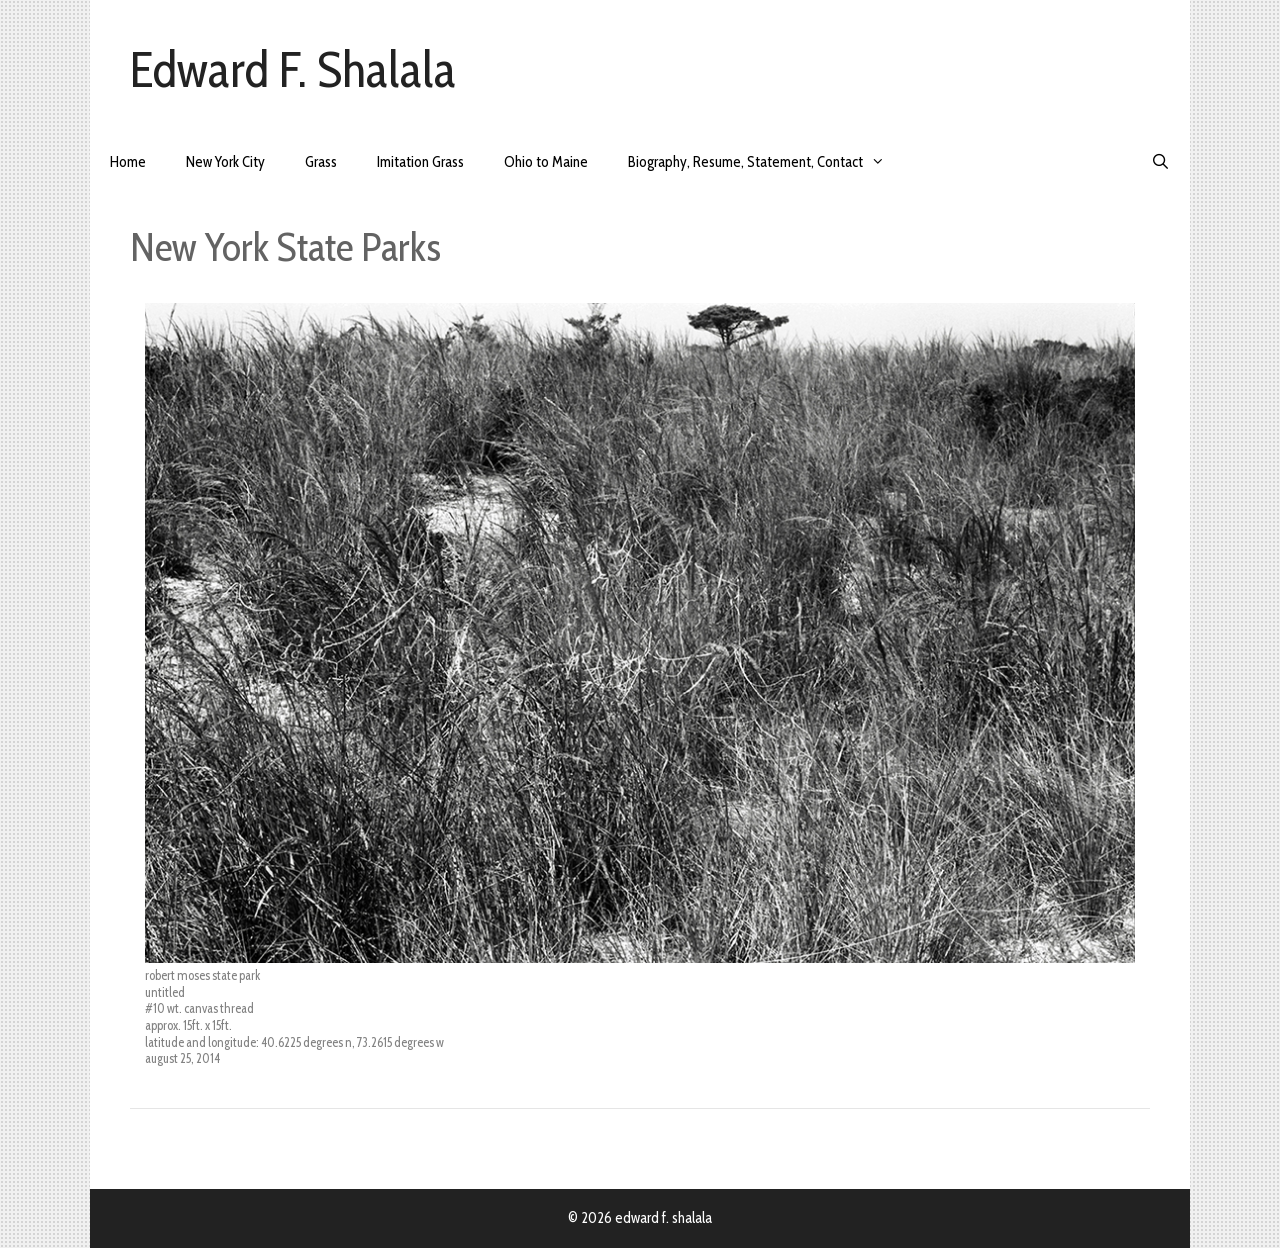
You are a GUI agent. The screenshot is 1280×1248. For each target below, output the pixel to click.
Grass (321, 162)
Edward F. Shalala (293, 69)
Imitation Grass (420, 162)
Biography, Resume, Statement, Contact (766, 162)
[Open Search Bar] (1160, 162)
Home (128, 162)
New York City (225, 162)
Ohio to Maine (546, 162)
